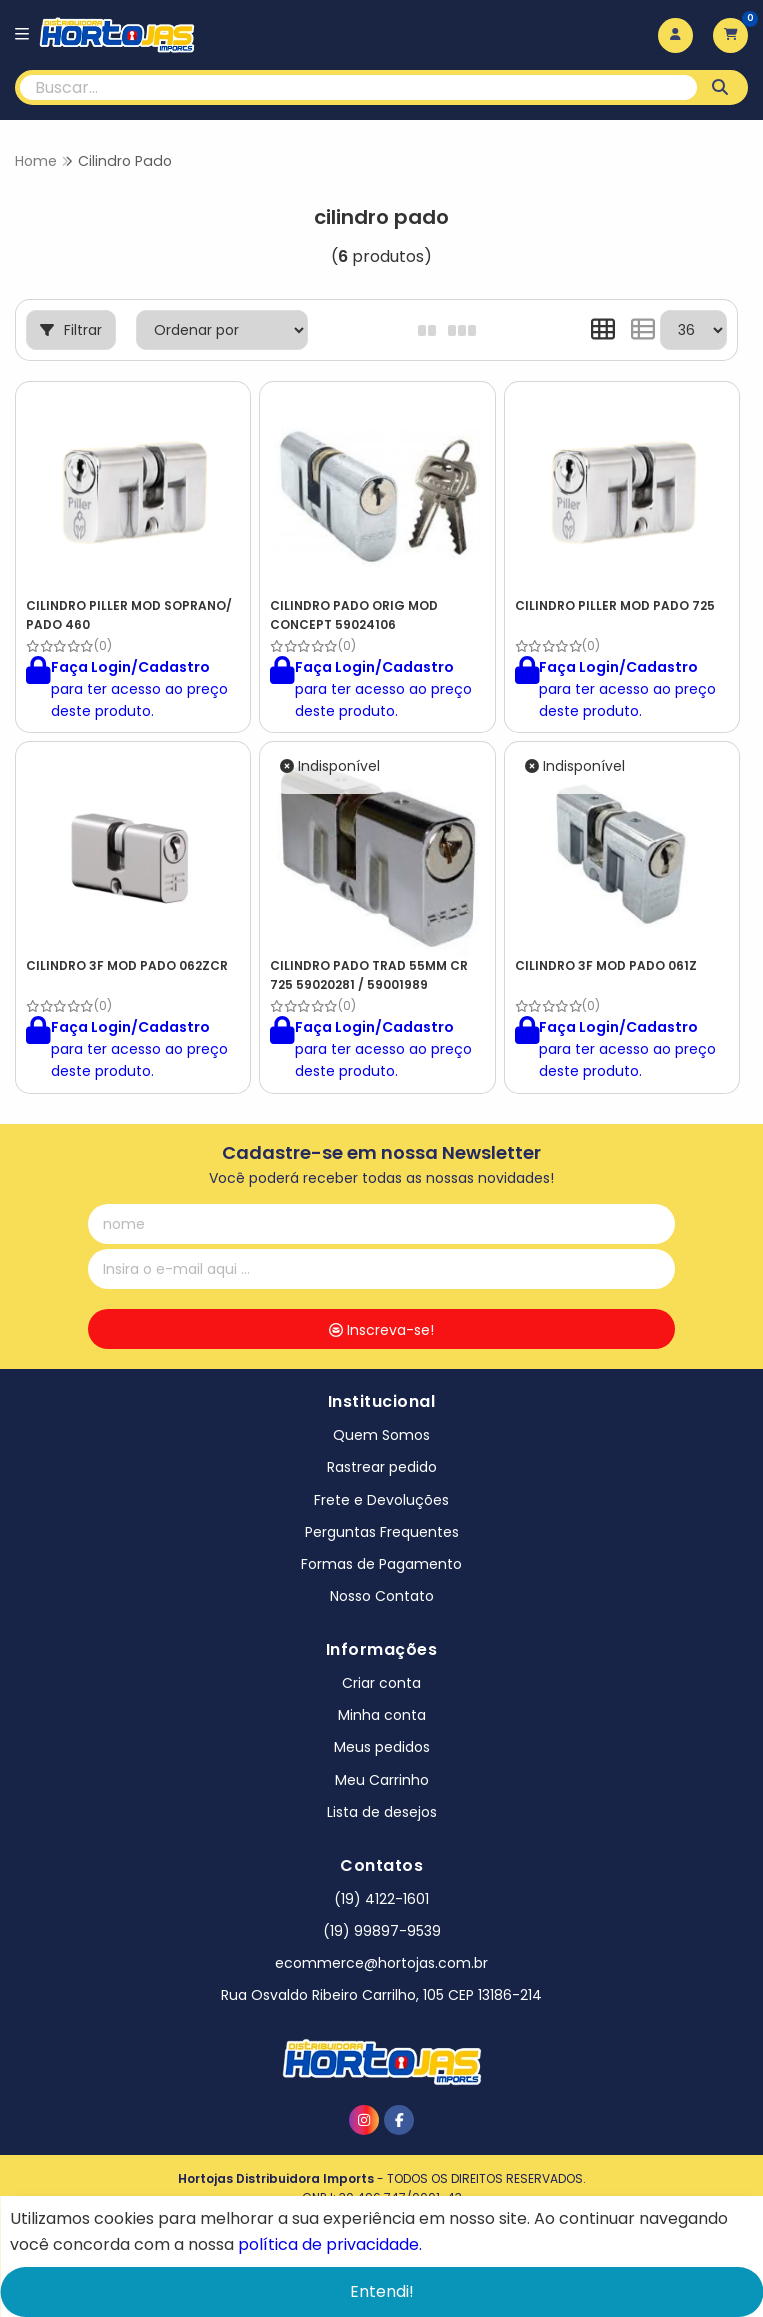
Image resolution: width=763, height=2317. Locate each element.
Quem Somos (381, 1435)
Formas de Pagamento (381, 1564)
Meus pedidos (382, 1747)
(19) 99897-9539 (382, 1931)
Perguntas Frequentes (382, 1532)
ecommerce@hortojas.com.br (381, 1963)
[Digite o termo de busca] (358, 87)
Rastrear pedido (382, 1467)
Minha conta (382, 1715)
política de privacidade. (330, 2244)
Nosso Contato (382, 1596)
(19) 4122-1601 (381, 1899)
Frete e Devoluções (381, 1500)
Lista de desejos (382, 1812)
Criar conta (381, 1683)
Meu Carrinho (382, 1780)
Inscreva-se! (381, 1330)
